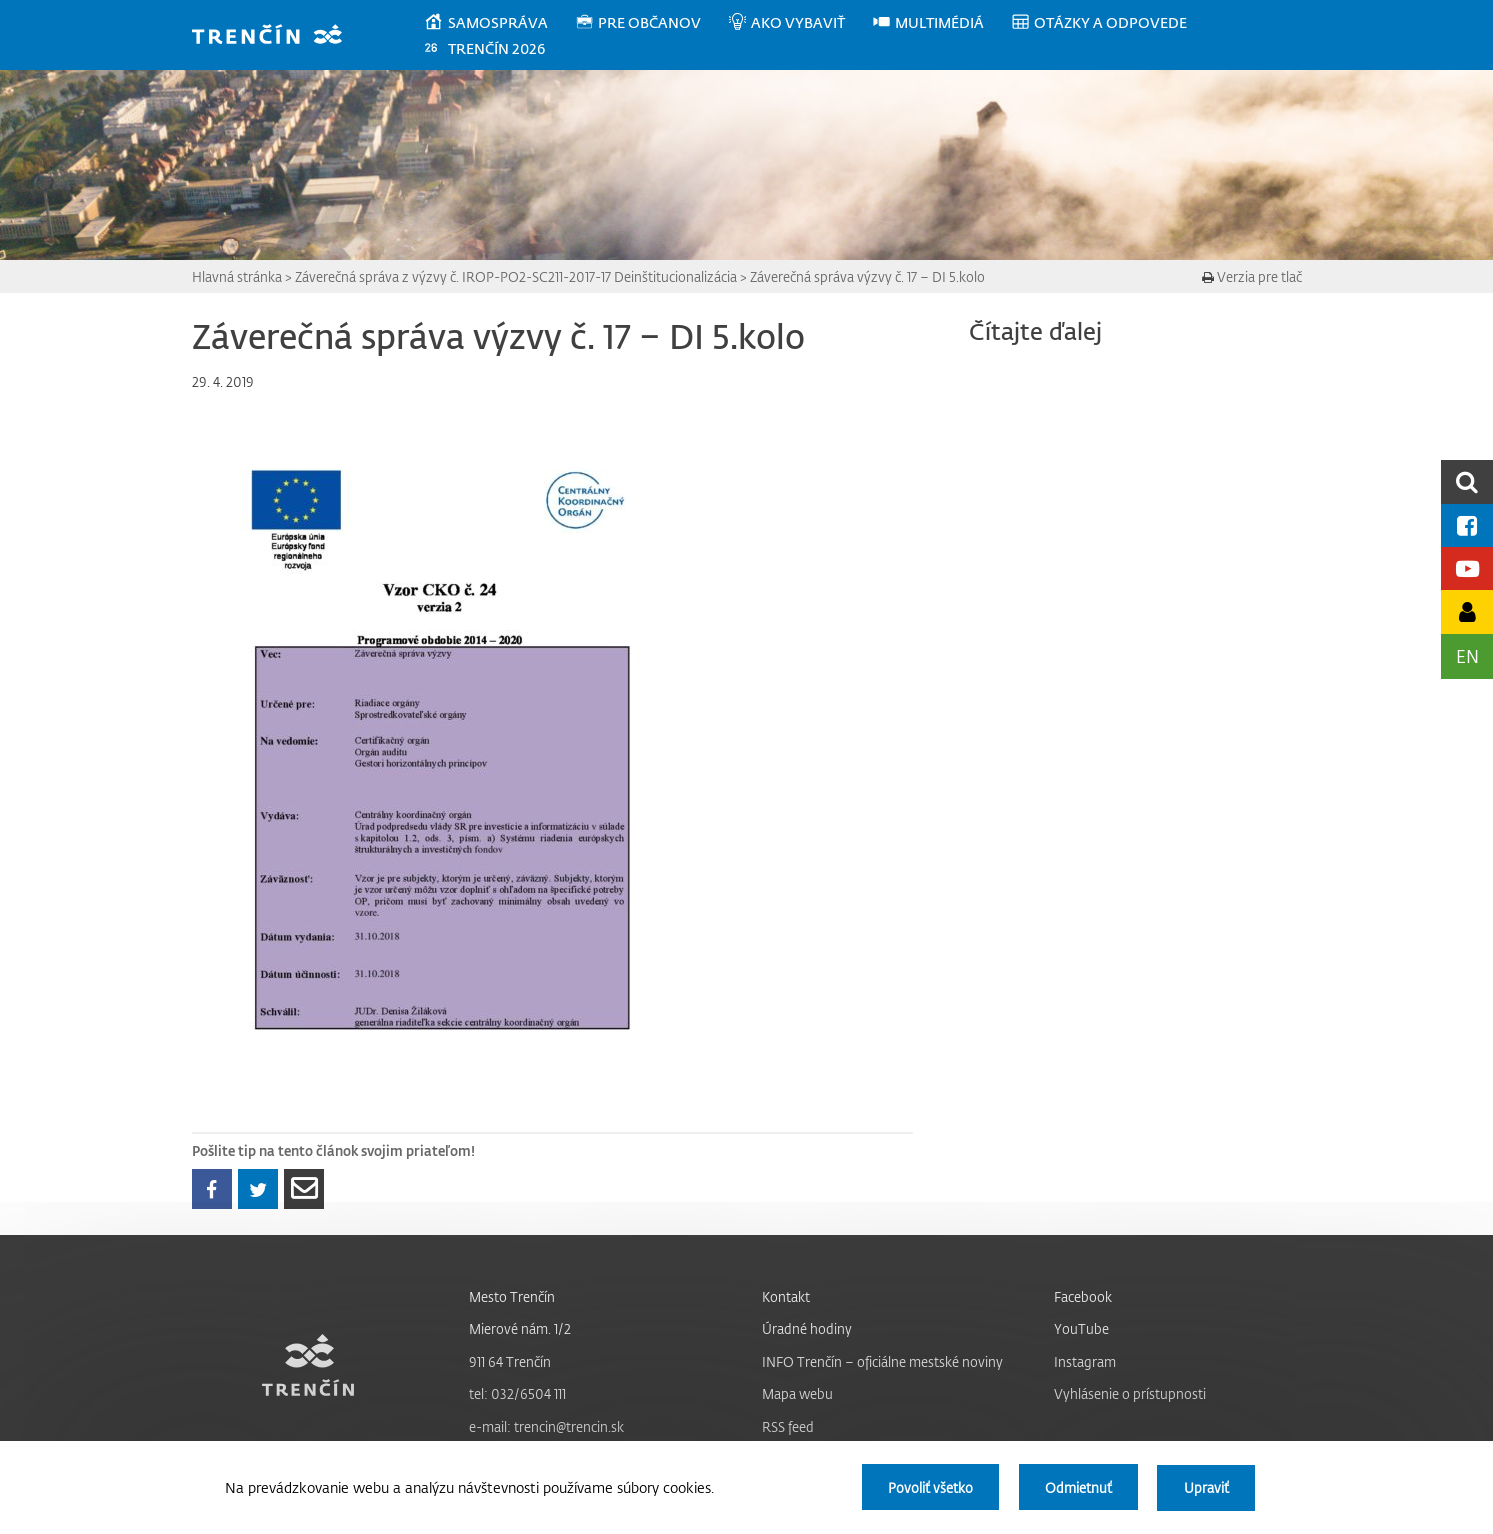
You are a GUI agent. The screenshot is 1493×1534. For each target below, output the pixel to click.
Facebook (1083, 1296)
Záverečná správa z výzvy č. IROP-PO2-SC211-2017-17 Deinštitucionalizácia (516, 276)
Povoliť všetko (927, 1487)
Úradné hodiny (807, 1328)
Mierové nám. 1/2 (520, 1328)
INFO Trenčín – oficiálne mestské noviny (882, 1361)
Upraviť (1205, 1487)
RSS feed (788, 1426)
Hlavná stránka (237, 276)
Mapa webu (797, 1393)
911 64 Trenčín (510, 1361)
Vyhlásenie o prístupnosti (1130, 1393)
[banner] (276, 36)
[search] (1467, 481)
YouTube (1081, 1328)
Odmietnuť (1076, 1487)
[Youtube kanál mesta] (1467, 568)
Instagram (1085, 1361)
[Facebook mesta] (1467, 525)
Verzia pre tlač (1252, 276)
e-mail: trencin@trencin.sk (546, 1426)
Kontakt (786, 1296)
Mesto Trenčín (512, 1296)
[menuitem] (498, 23)
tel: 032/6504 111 (517, 1393)
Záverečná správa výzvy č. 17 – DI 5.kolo (867, 276)
